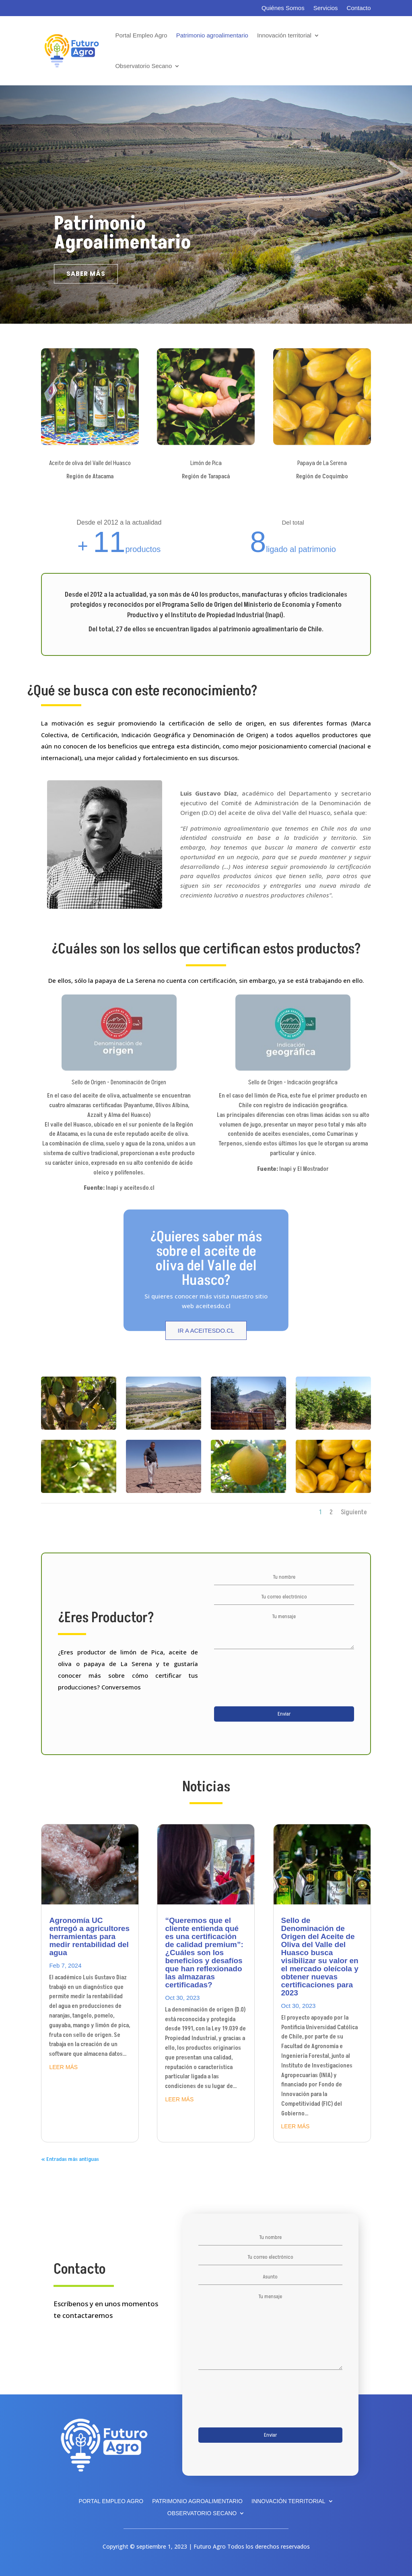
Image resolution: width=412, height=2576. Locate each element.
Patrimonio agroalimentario (212, 35)
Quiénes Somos (283, 8)
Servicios (325, 8)
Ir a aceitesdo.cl (206, 1330)
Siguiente (354, 1512)
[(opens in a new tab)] (90, 1864)
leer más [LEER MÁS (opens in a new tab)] (63, 2067)
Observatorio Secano (143, 65)
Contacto (359, 8)
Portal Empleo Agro (141, 35)
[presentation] (275, 1681)
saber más (85, 273)
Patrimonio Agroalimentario (122, 233)
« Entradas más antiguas (70, 2159)
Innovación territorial (284, 35)
